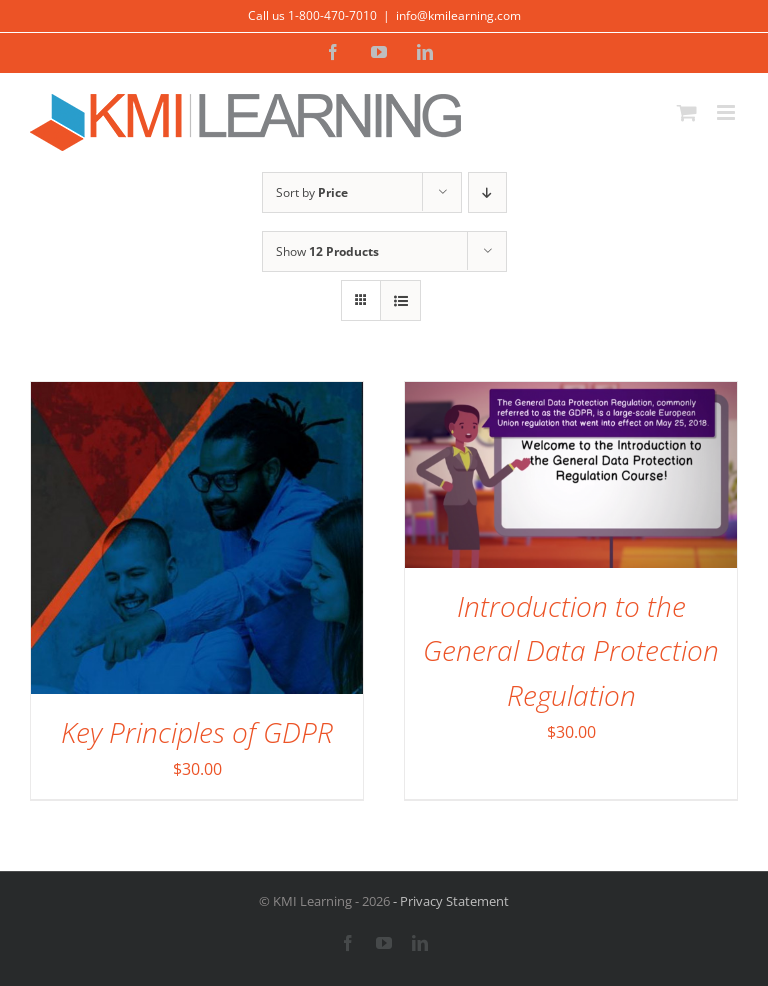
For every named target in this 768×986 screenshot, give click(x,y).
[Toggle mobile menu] (727, 112)
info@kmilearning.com (458, 15)
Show (327, 251)
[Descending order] (487, 192)
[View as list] (400, 300)
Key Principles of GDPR (197, 732)
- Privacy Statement (449, 901)
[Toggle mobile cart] (687, 112)
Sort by (312, 192)
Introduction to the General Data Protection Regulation (571, 651)
